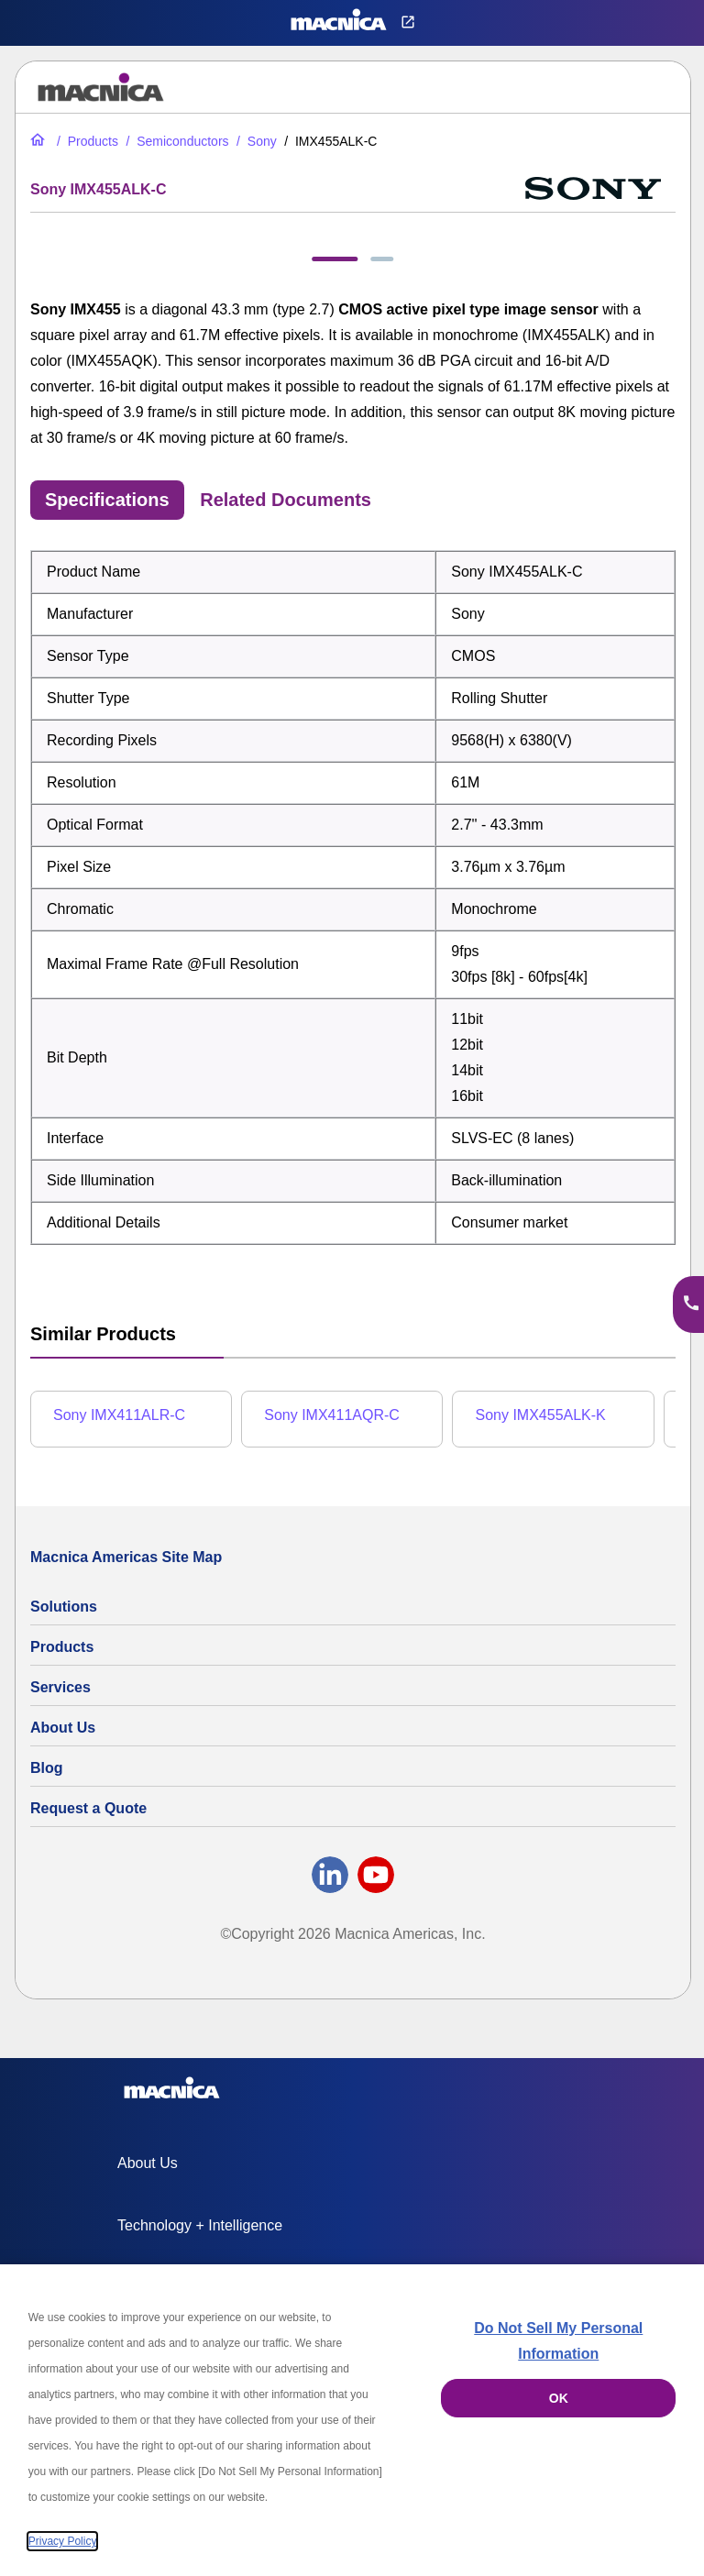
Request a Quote (88, 1808)
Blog (46, 1768)
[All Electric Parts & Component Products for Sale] (85, 141)
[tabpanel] (353, 897)
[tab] (335, 259)
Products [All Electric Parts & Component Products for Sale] (62, 1647)
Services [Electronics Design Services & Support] (60, 1687)
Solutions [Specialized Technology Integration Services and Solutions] (63, 1606)
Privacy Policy (62, 2541)
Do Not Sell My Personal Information (558, 2340)
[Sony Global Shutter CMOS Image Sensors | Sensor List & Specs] (255, 141)
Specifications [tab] (107, 500)
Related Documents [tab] (285, 500)
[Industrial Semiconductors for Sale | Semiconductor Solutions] (175, 141)
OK (558, 2398)
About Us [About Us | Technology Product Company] (62, 1727)
